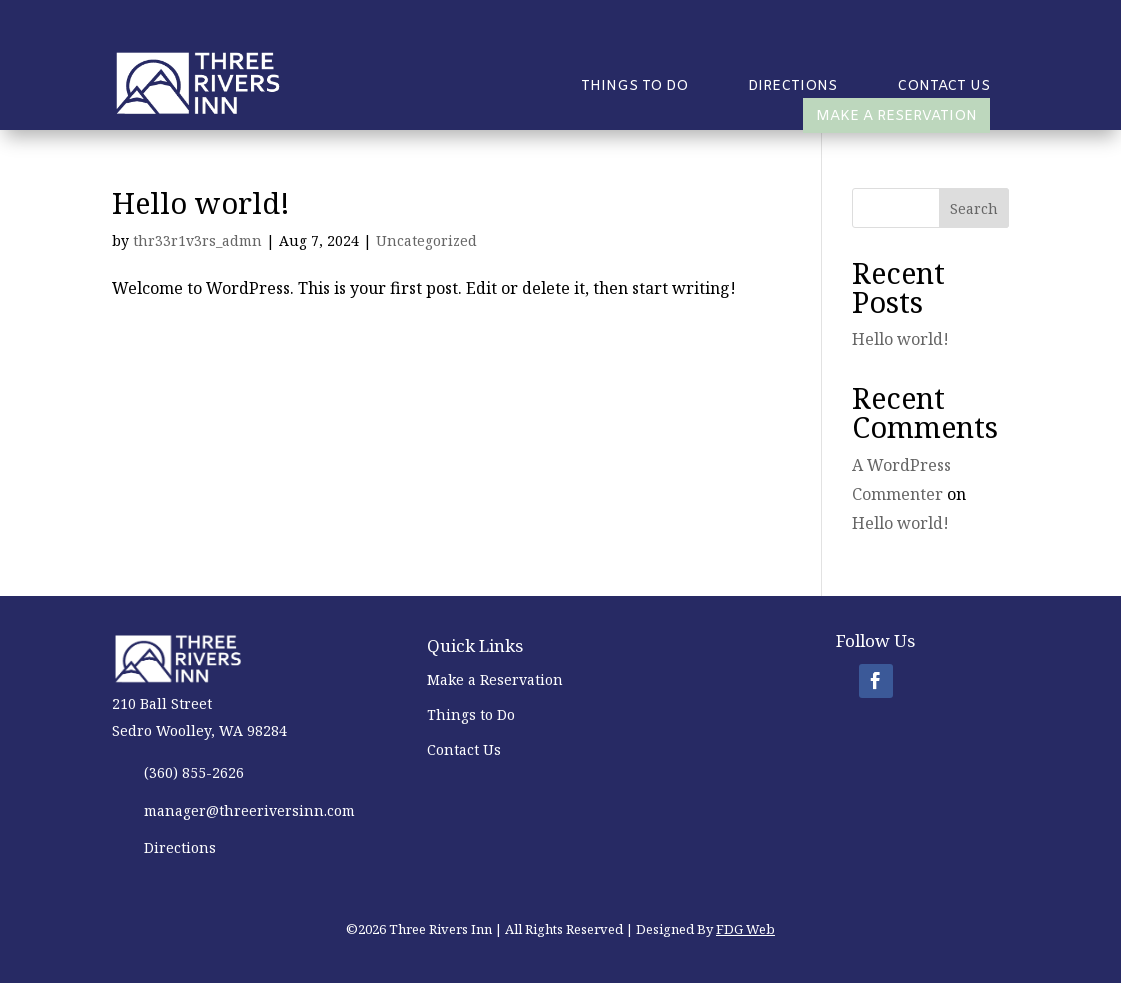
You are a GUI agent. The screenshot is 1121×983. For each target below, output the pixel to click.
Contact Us (943, 88)
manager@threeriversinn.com (249, 810)
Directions (792, 88)
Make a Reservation (896, 116)
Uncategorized (426, 240)
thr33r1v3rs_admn (197, 240)
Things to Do (634, 88)
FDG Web (745, 929)
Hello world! (201, 202)
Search (974, 208)
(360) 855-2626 (194, 772)
